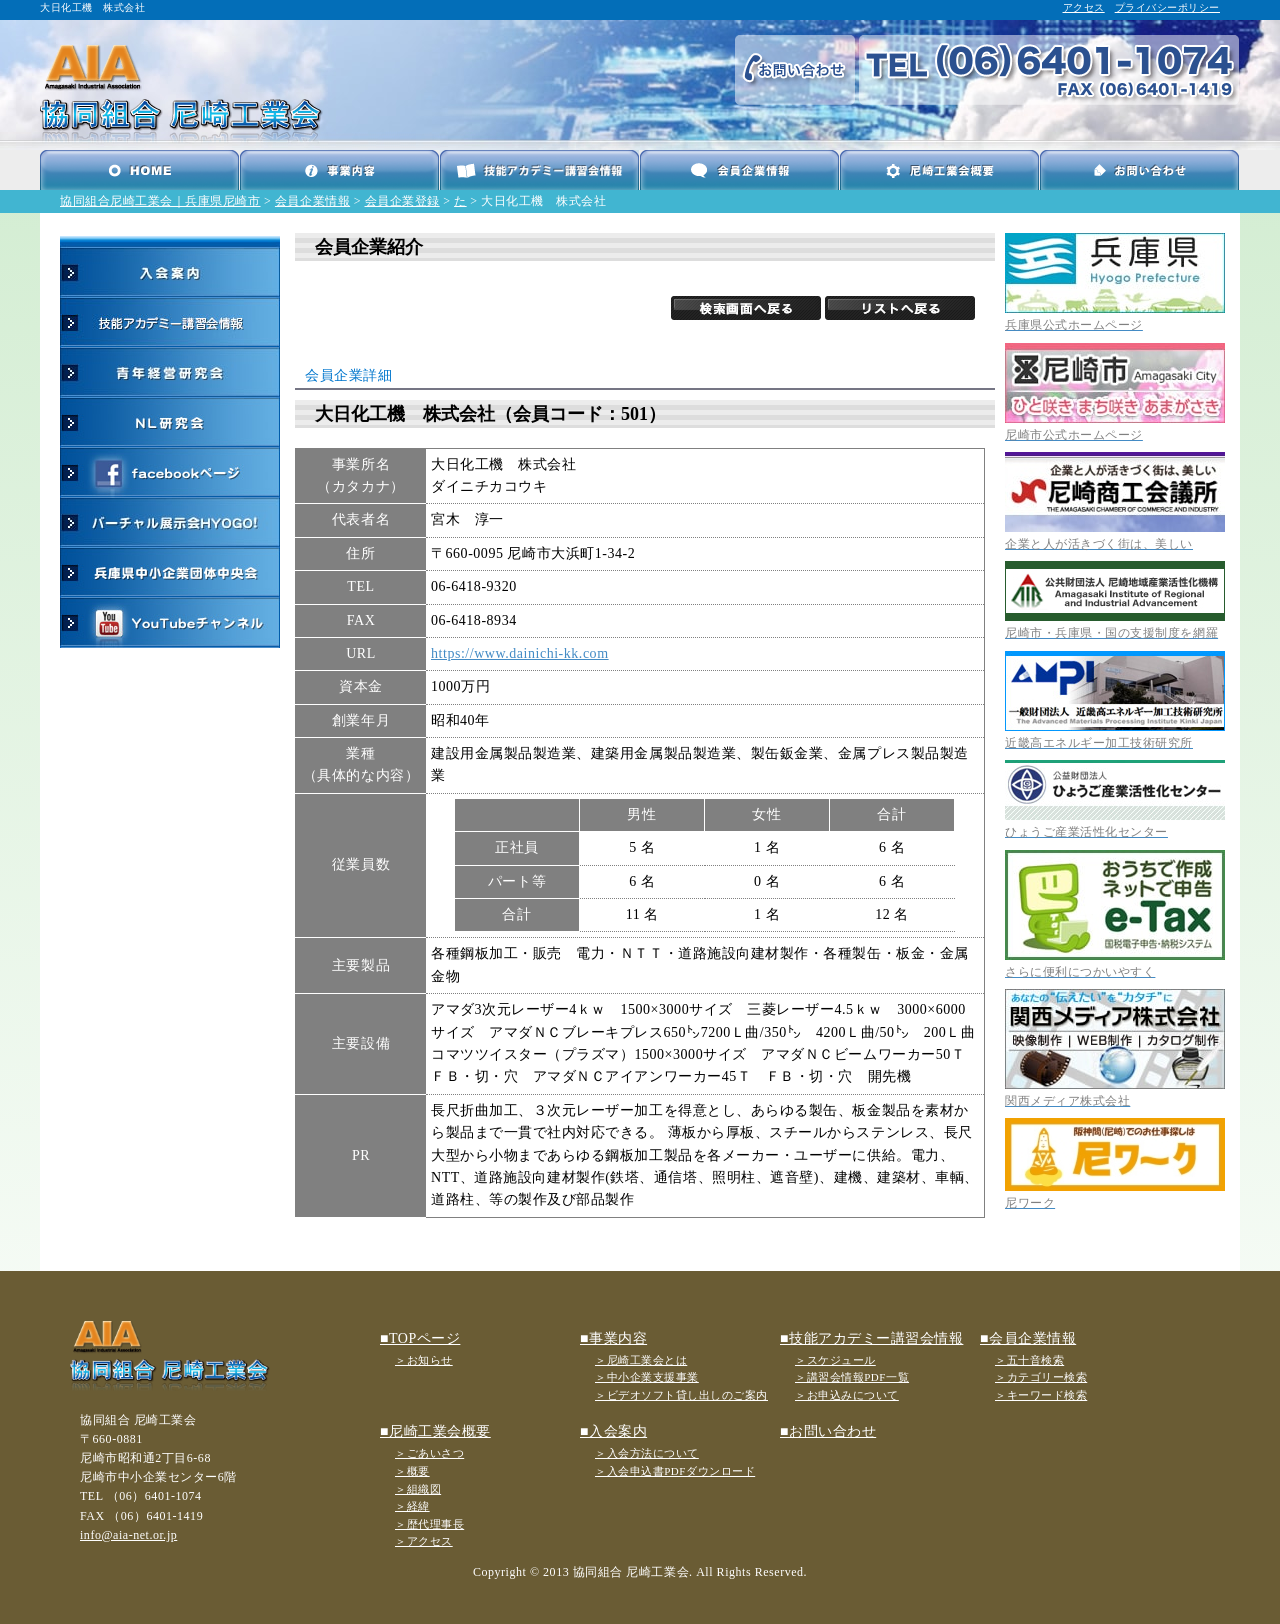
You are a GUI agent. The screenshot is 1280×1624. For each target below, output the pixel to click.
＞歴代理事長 (429, 1524)
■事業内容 (613, 1338)
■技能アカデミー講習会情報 (871, 1338)
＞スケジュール (835, 1360)
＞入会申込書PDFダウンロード (675, 1471)
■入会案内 (613, 1431)
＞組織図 (418, 1489)
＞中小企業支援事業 (647, 1377)
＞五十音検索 (1029, 1360)
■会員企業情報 (1028, 1338)
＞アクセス (424, 1541)
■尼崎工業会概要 (435, 1431)
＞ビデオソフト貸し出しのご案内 (681, 1395)
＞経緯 (412, 1506)
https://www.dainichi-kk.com (520, 653)
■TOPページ (420, 1338)
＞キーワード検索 (1041, 1395)
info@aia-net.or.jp (128, 1535)
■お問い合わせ (828, 1431)
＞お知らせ (424, 1360)
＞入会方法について (647, 1453)
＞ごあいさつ (429, 1453)
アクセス (1084, 7)
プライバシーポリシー (1167, 7)
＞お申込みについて (847, 1395)
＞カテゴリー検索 (1041, 1377)
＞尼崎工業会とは (641, 1360)
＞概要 (412, 1471)
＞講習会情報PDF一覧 (852, 1377)
